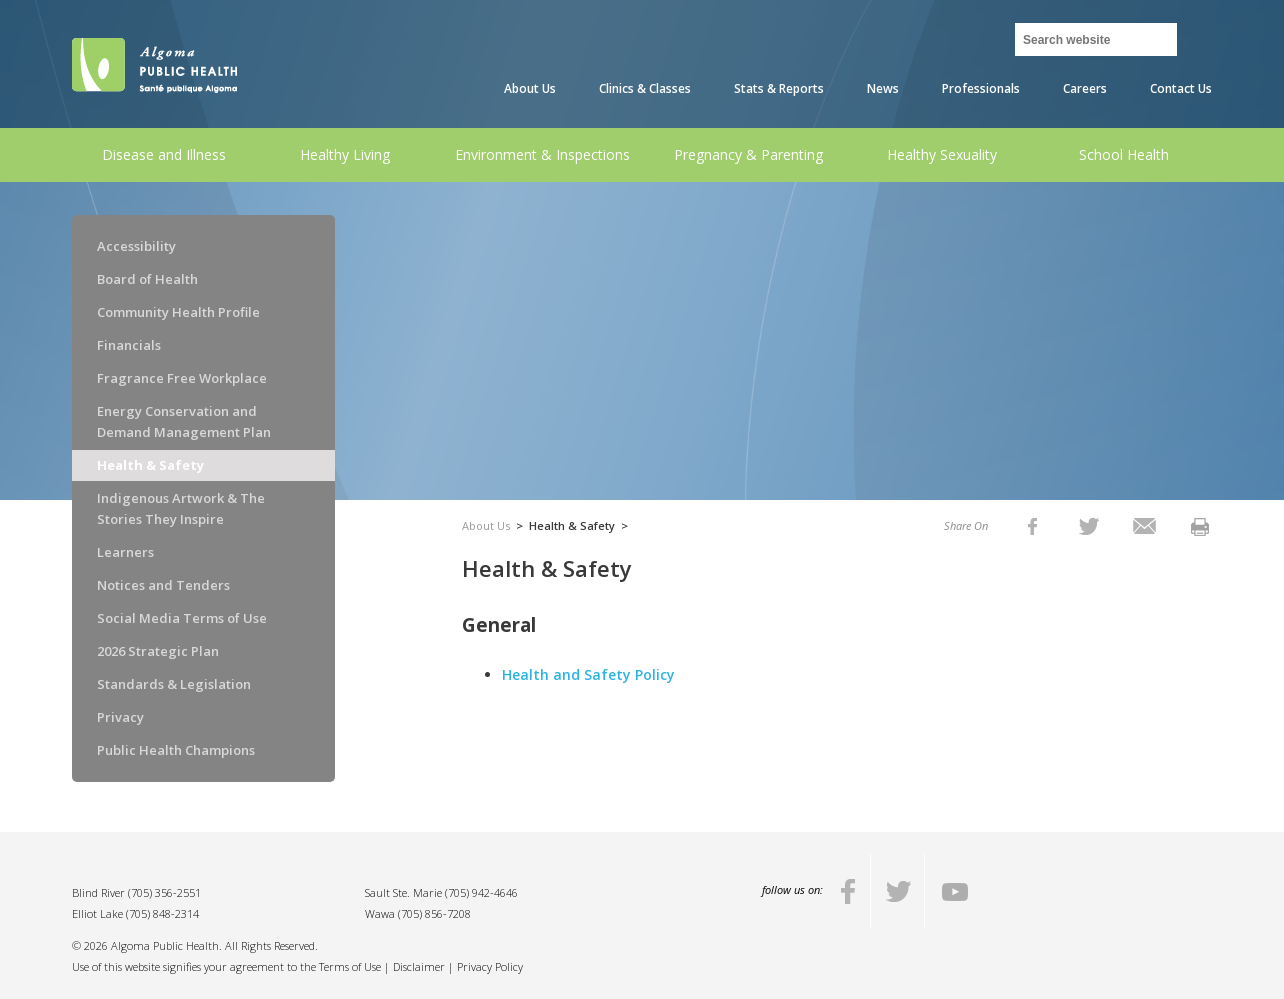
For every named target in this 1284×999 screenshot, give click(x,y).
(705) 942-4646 (481, 892)
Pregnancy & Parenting (748, 154)
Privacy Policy (490, 966)
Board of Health (147, 279)
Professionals (981, 88)
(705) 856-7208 (434, 913)
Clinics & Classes (645, 88)
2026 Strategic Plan (158, 651)
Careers (1085, 88)
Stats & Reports (779, 88)
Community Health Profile (178, 312)
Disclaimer (419, 966)
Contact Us (1181, 88)
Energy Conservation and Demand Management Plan (184, 421)
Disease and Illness (164, 154)
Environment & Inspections (542, 154)
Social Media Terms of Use (182, 618)
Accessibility (136, 246)
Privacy (120, 717)
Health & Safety (150, 465)
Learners (125, 552)
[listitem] (1032, 525)
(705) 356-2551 (164, 892)
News (883, 88)
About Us (530, 88)
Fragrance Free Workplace (182, 378)
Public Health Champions (176, 750)
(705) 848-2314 (162, 913)
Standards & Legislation (174, 684)
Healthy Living (345, 154)
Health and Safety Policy (590, 674)
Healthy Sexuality (942, 154)
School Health (1124, 154)
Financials (129, 345)
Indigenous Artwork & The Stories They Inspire (181, 508)
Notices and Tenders (163, 585)
